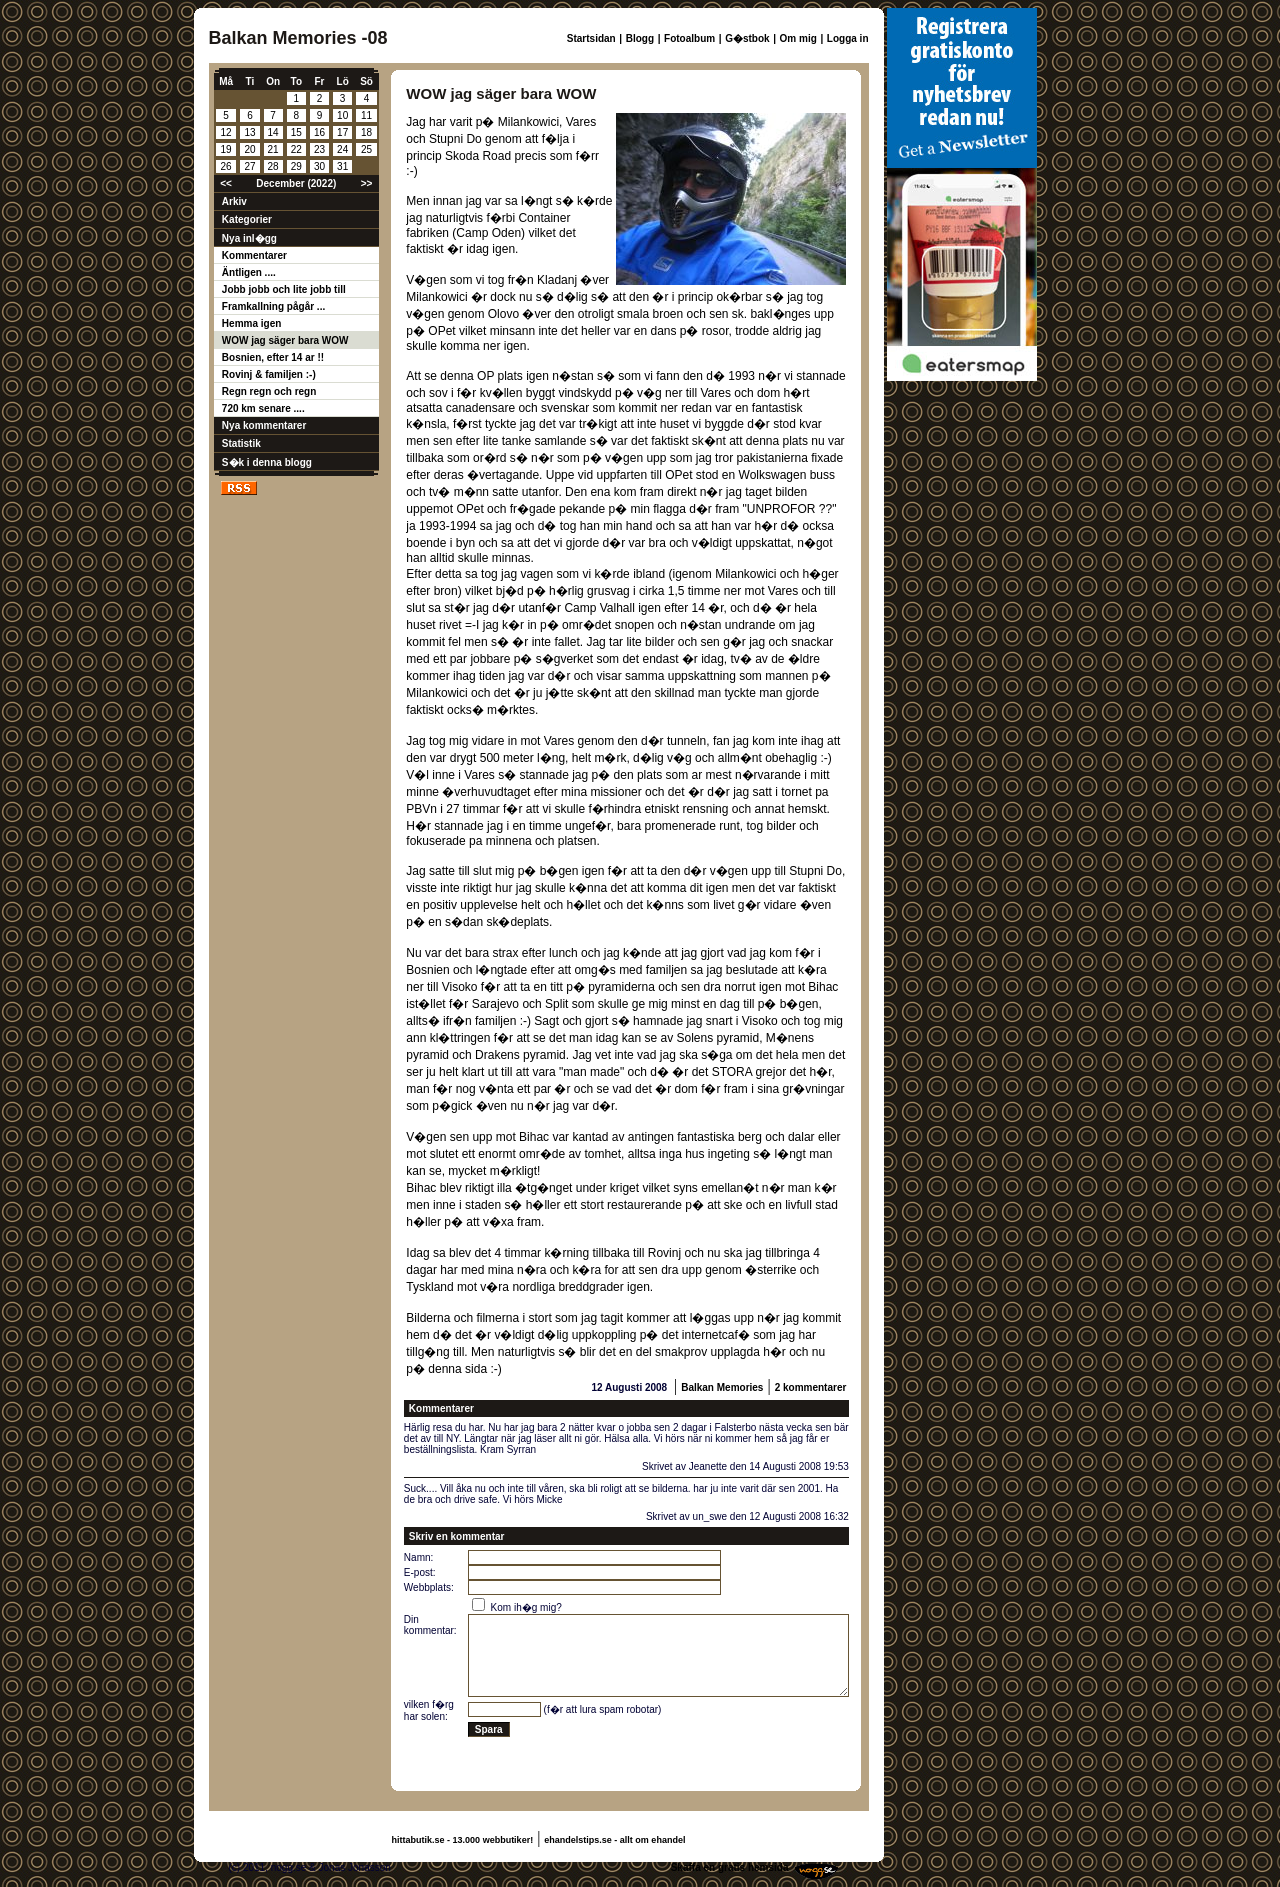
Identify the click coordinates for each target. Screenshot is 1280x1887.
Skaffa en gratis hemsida (730, 1867)
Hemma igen (251, 323)
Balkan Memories (722, 1387)
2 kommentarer (811, 1387)
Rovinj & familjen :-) (269, 374)
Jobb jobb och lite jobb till (284, 289)
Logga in (848, 38)
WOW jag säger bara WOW (285, 340)
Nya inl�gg (249, 238)
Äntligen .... (249, 272)
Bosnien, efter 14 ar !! (273, 357)
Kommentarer (254, 255)
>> (367, 183)
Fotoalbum (689, 38)
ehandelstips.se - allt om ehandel (614, 1840)
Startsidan (591, 38)
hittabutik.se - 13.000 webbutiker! (463, 1840)
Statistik (241, 443)
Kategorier (247, 219)
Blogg (640, 38)
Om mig (798, 38)
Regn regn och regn (269, 391)
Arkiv (234, 201)
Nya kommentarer (264, 425)
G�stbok (747, 38)
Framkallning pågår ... (273, 306)
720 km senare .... (263, 408)
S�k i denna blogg (267, 462)
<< (226, 183)
